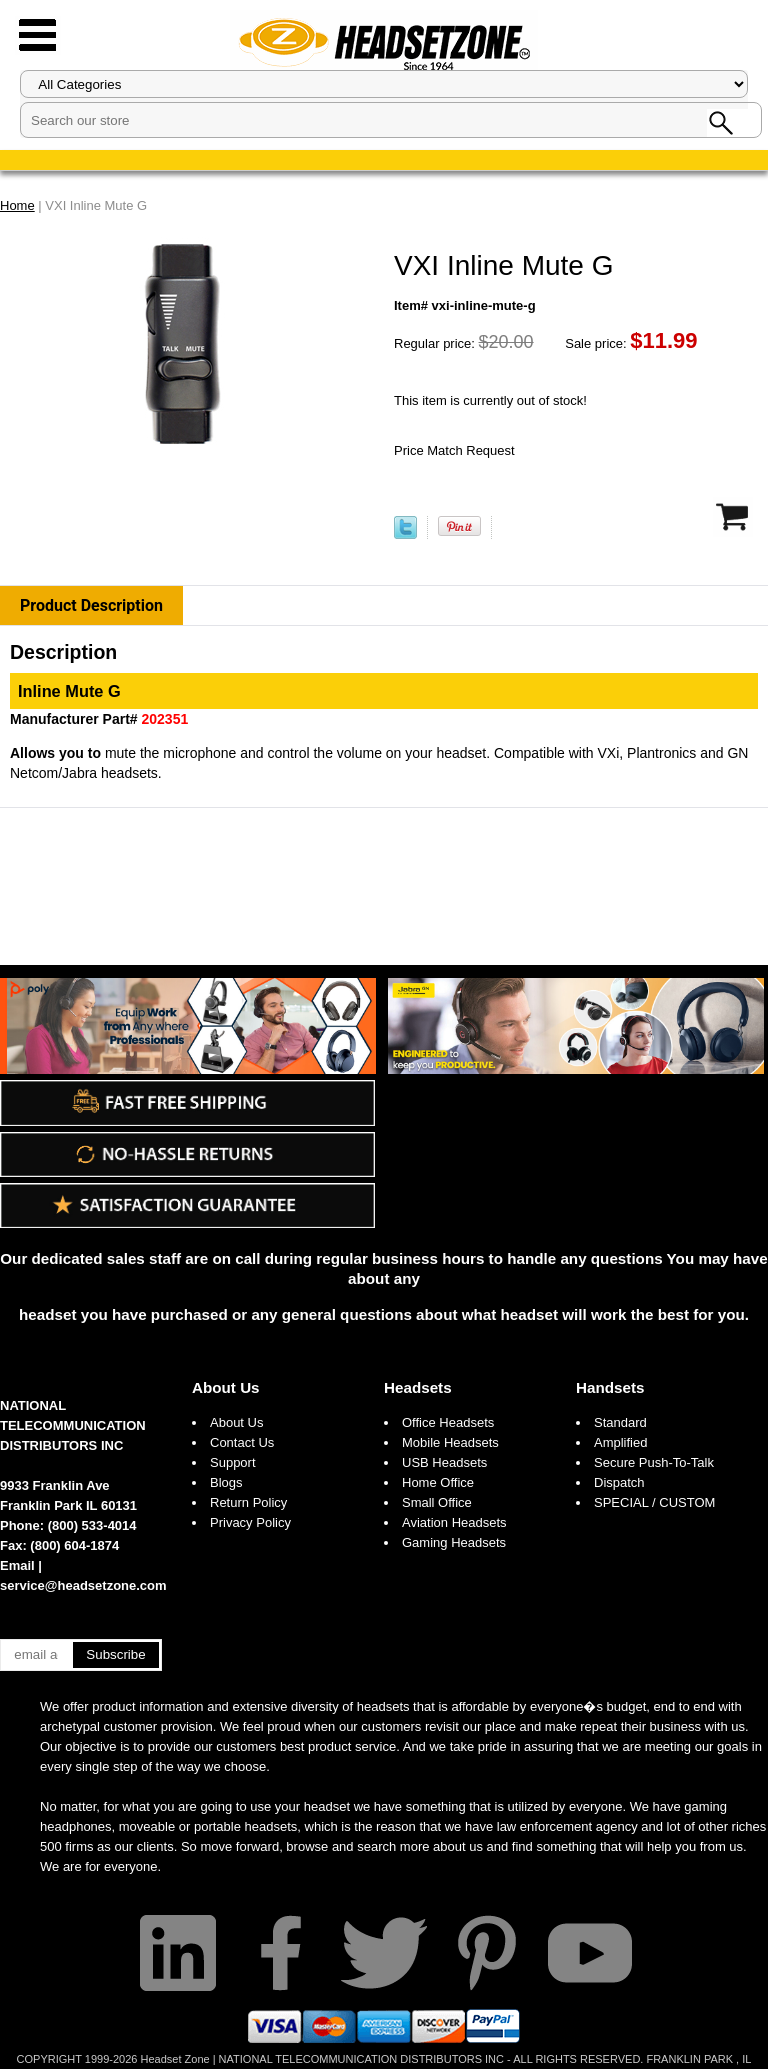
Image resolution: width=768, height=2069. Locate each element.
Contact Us (242, 1442)
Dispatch (619, 1482)
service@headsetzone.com (83, 1585)
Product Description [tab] (91, 605)
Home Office (438, 1482)
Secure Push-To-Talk (654, 1462)
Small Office (437, 1502)
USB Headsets (444, 1462)
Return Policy (248, 1502)
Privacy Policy (250, 1522)
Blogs (226, 1482)
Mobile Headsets (450, 1442)
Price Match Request (454, 450)
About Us (226, 1387)
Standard (620, 1422)
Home (17, 205)
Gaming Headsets (454, 1542)
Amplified (620, 1442)
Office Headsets (448, 1422)
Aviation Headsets (454, 1522)
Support (233, 1462)
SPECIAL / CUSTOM (654, 1502)
